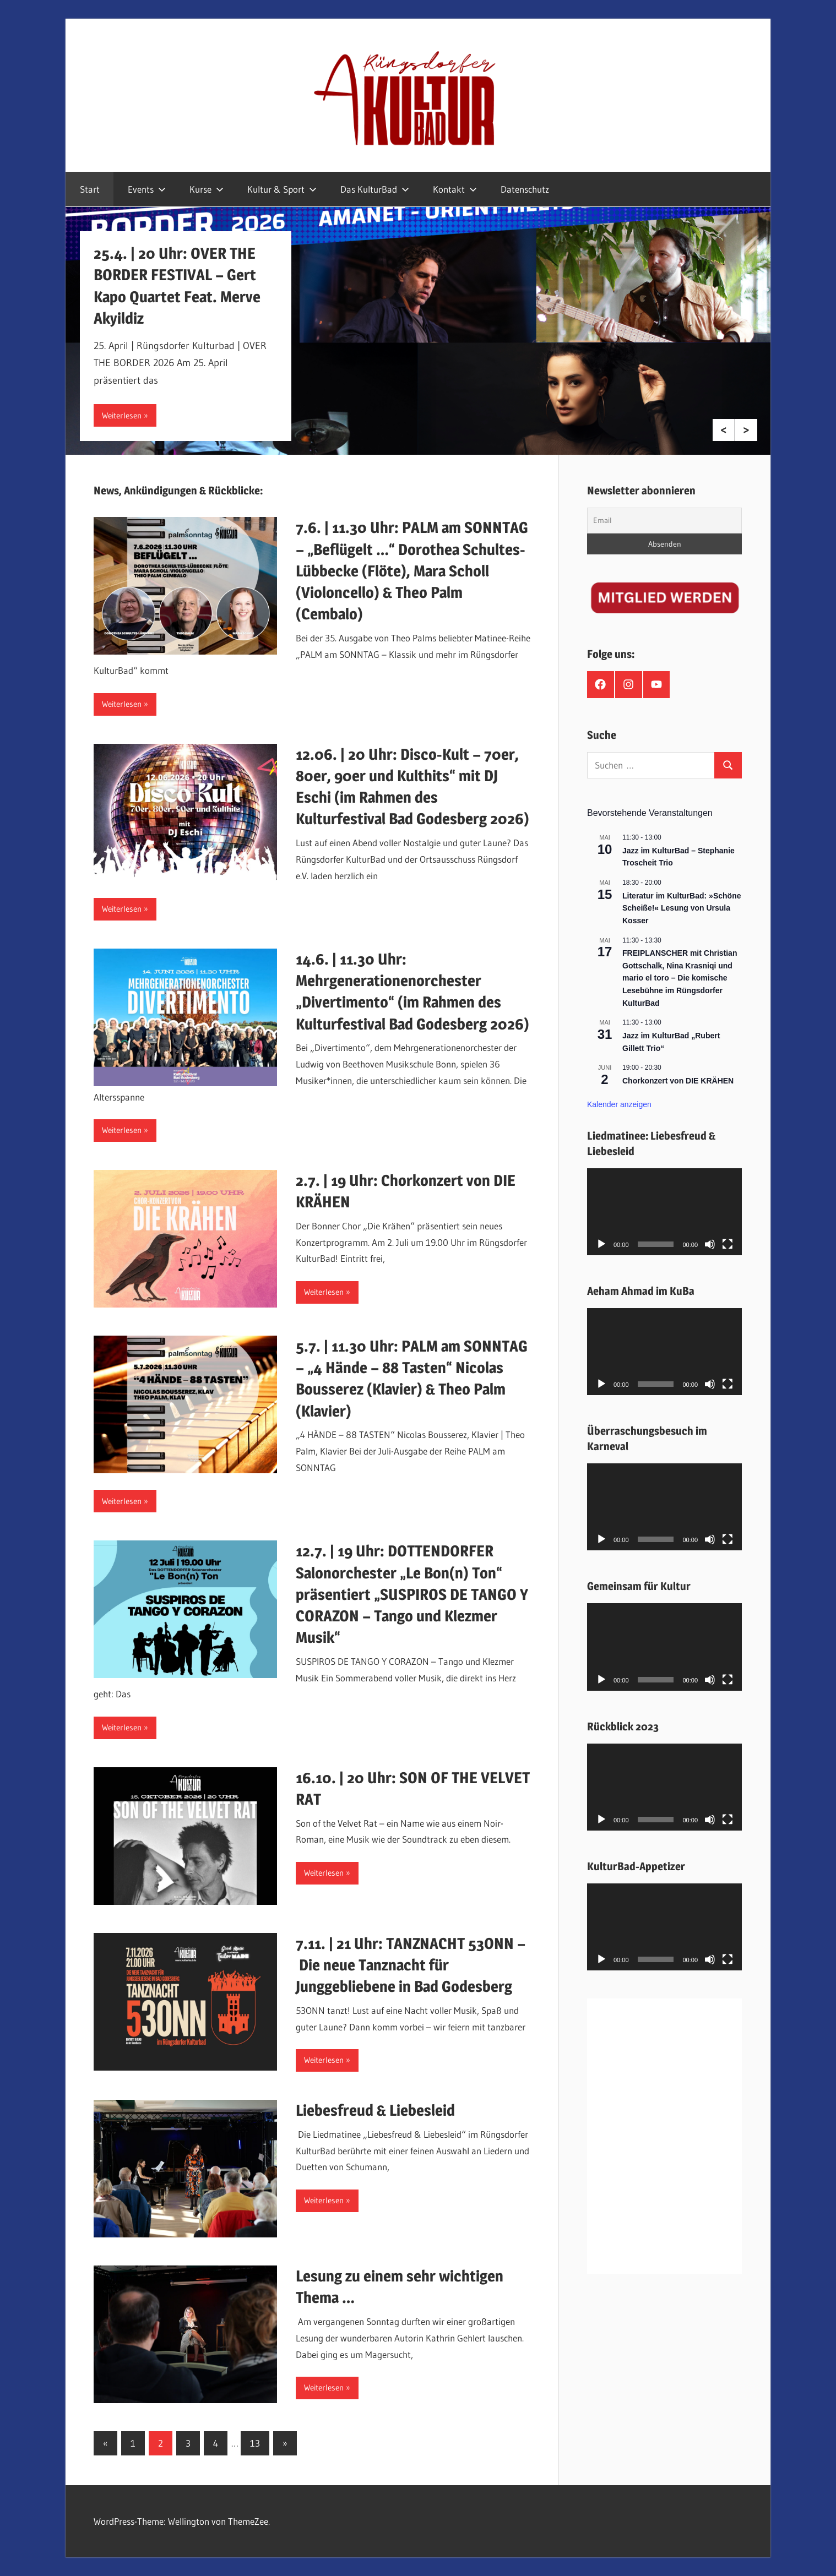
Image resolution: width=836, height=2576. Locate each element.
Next (746, 430)
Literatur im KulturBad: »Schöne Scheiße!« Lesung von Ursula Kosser (681, 908)
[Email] (664, 520)
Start (90, 189)
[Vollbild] (727, 1244)
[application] (664, 1211)
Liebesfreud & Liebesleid (375, 2110)
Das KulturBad (374, 189)
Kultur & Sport (282, 189)
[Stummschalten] (709, 1244)
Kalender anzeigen (619, 1104)
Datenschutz (525, 189)
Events (147, 189)
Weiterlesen (122, 415)
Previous (724, 430)
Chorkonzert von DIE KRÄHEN (678, 1080)
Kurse (206, 189)
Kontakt (455, 189)
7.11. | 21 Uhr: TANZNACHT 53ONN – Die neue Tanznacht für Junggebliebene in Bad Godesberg (410, 1965)
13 (255, 2443)
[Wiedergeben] (601, 1244)
